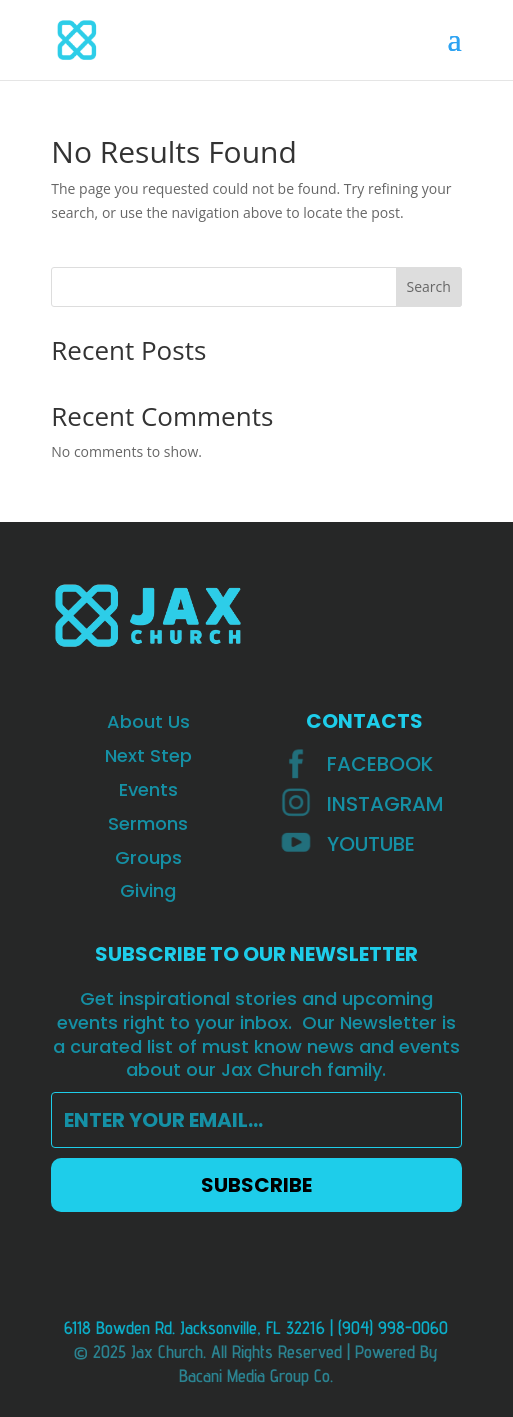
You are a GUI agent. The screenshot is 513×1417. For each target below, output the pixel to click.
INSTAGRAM (385, 804)
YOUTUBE (371, 844)
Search (429, 286)
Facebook (380, 764)
